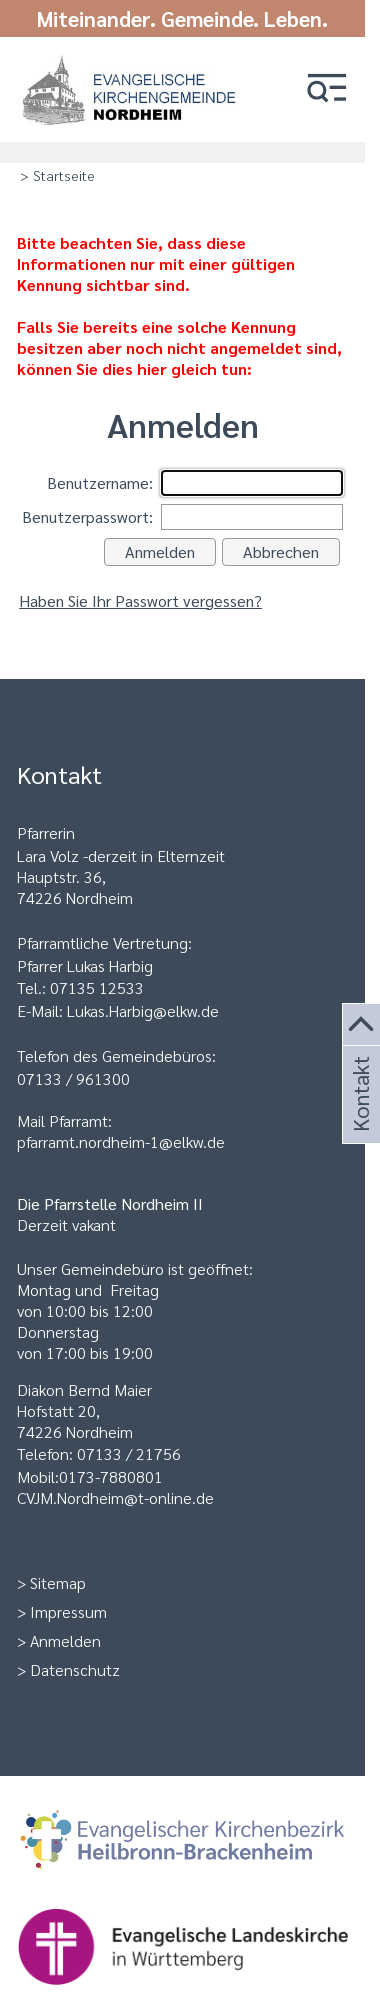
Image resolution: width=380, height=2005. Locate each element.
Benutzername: (100, 482)
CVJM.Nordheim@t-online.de (115, 1497)
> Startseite (57, 175)
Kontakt (359, 1118)
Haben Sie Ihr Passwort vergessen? (140, 600)
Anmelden (65, 1640)
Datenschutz (75, 1669)
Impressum (68, 1611)
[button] (327, 89)
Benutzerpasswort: (87, 516)
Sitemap (58, 1582)
